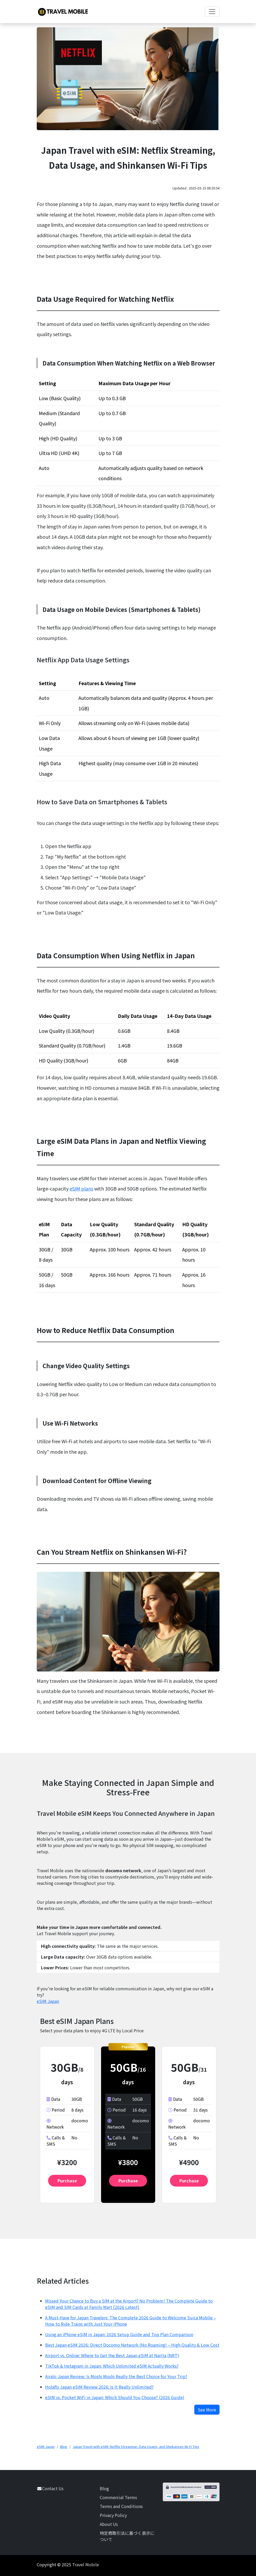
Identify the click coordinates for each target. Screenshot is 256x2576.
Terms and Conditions (121, 2506)
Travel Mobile (85, 2564)
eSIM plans (81, 1188)
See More (207, 2409)
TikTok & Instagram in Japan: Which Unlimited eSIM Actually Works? (112, 2366)
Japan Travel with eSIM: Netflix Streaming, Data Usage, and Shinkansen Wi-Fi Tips (136, 2446)
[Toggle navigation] (212, 11)
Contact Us (53, 2488)
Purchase (67, 2180)
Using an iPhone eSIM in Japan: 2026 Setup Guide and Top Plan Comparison (119, 2334)
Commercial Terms (118, 2497)
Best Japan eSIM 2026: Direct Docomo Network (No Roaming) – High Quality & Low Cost (132, 2345)
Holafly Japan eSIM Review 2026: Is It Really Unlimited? (99, 2387)
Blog (63, 2446)
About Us (109, 2524)
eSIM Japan (48, 2001)
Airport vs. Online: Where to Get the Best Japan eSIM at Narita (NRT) (112, 2355)
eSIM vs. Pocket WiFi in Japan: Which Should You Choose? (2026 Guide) (114, 2397)
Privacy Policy (113, 2515)
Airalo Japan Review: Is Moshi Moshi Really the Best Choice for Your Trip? (116, 2376)
